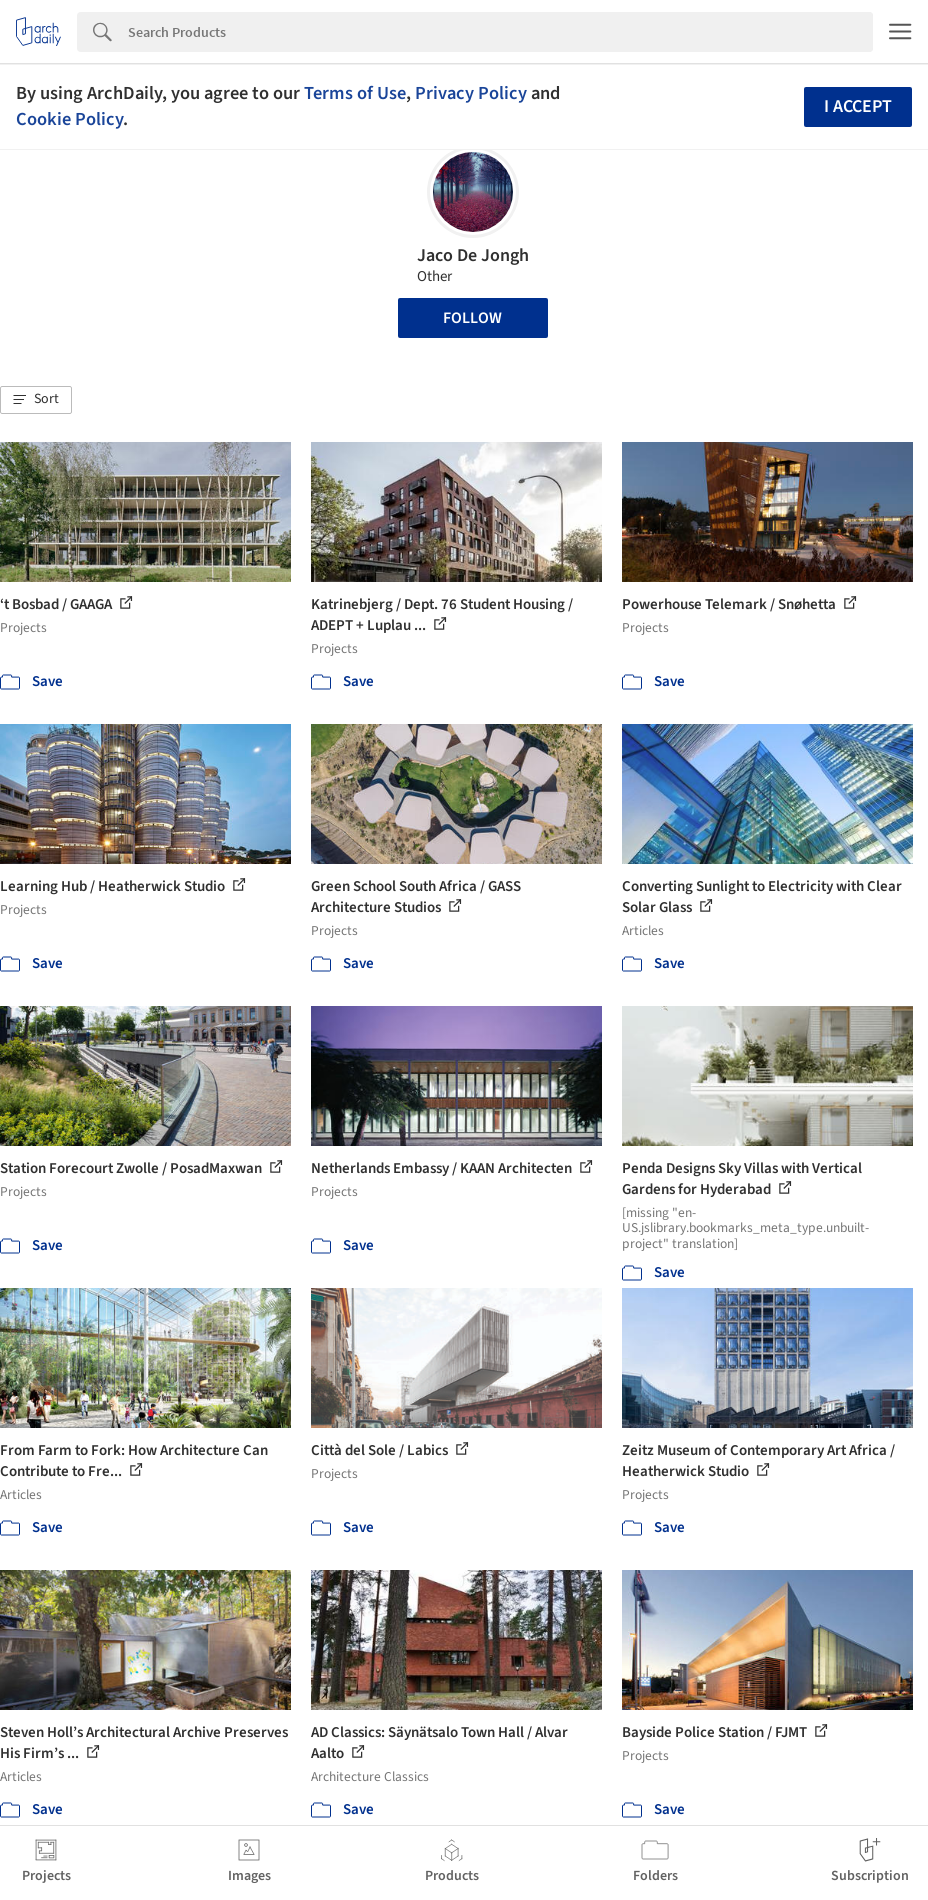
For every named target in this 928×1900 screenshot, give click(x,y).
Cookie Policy (69, 119)
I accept (858, 106)
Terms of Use (355, 93)
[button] (36, 400)
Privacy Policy (471, 93)
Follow (472, 318)
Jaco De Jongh (473, 255)
